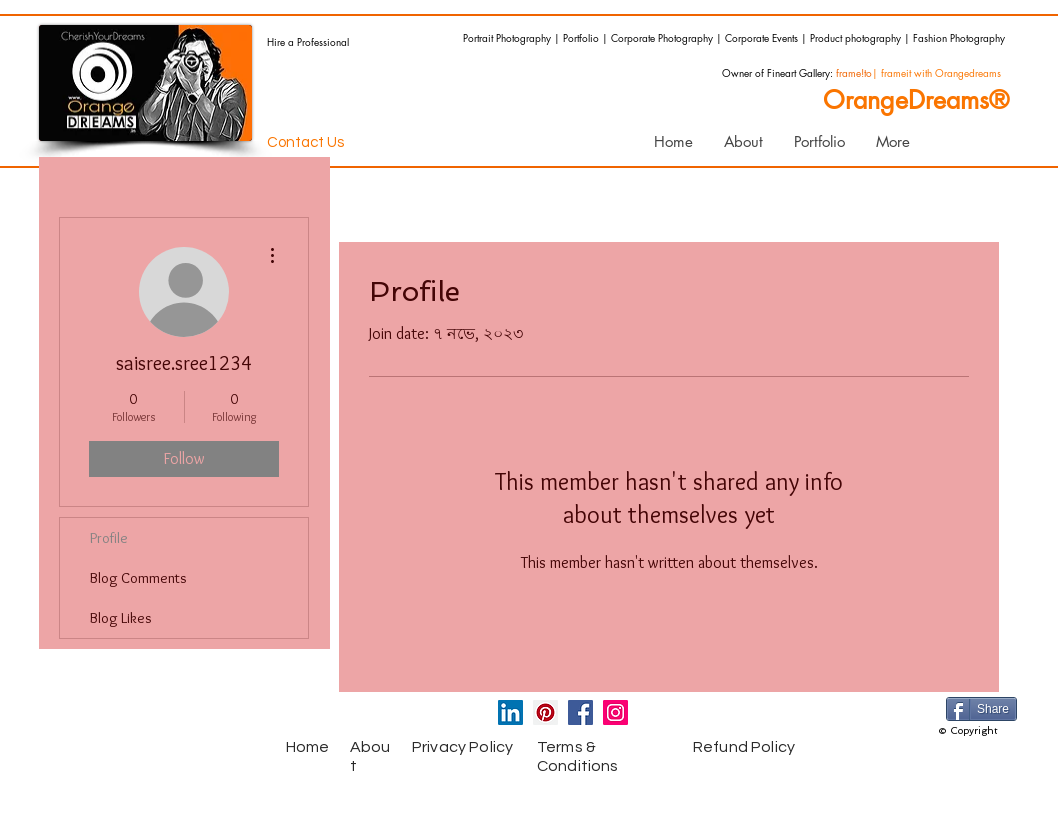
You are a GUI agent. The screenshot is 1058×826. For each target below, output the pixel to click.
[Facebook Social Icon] (580, 712)
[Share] (981, 709)
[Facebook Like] (184, 717)
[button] (819, 142)
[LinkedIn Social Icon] (510, 712)
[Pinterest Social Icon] (545, 712)
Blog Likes (121, 618)
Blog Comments (138, 578)
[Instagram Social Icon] (615, 712)
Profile (109, 538)
